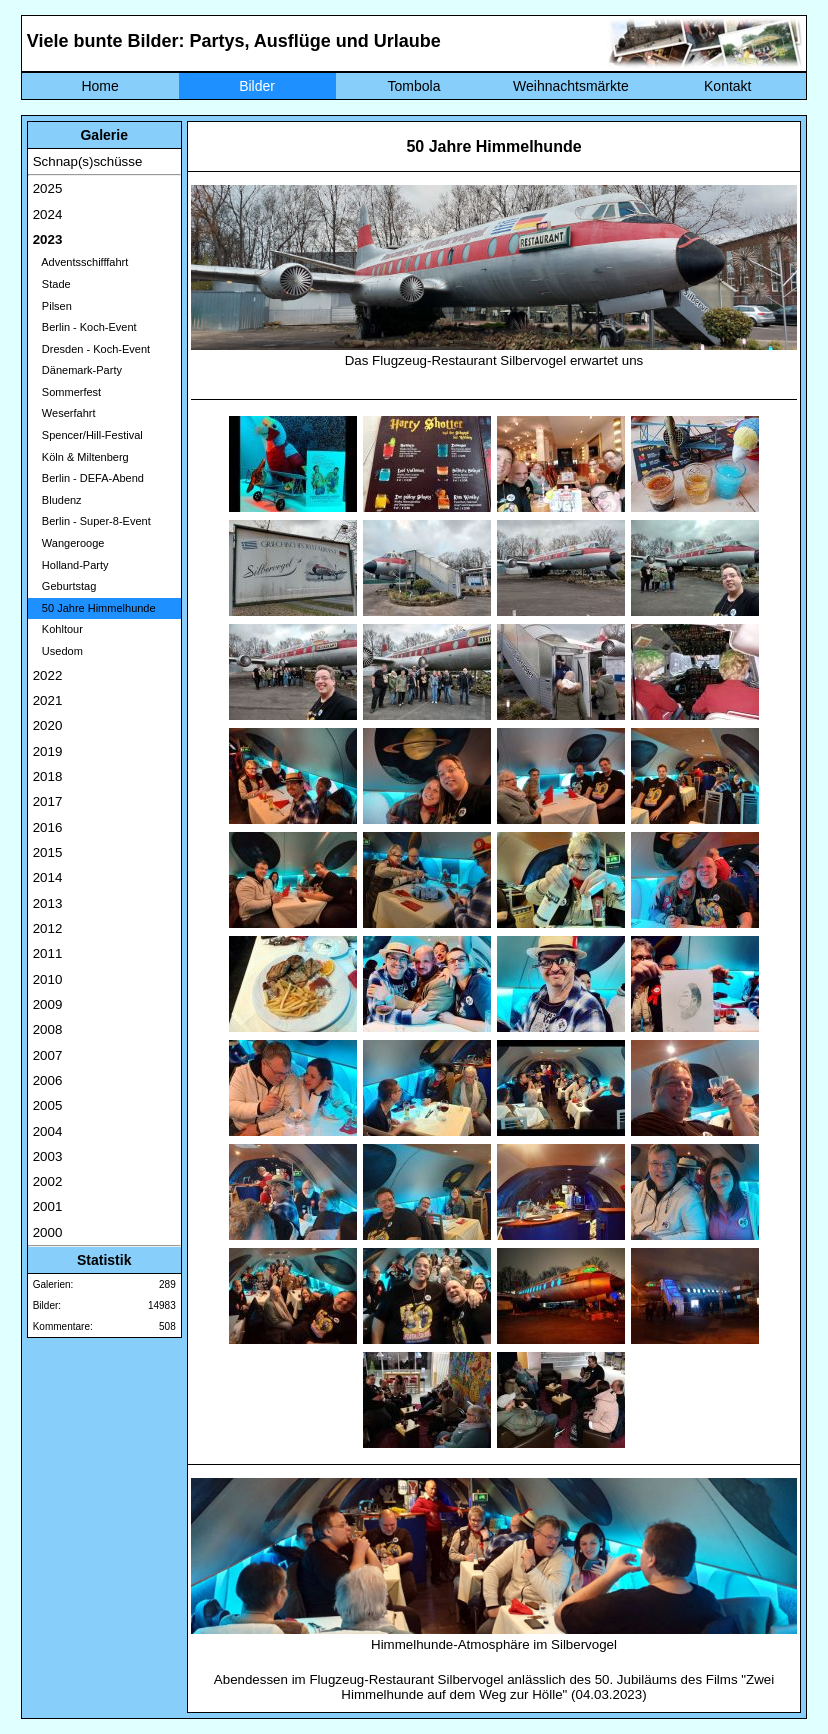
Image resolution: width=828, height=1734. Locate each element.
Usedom (58, 651)
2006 (48, 1080)
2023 (48, 239)
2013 (48, 903)
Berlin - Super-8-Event (92, 521)
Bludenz (57, 500)
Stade (52, 284)
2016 (48, 827)
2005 (48, 1105)
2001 (48, 1206)
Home (99, 86)
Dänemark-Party (77, 370)
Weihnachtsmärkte (571, 86)
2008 (48, 1029)
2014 (48, 877)
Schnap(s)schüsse (88, 161)
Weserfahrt (64, 413)
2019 (48, 751)
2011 (48, 953)
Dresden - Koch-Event (91, 349)
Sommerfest (67, 392)
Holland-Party (71, 565)
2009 (48, 1004)
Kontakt (727, 86)
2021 (48, 700)
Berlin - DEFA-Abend (88, 478)
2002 (48, 1181)
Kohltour (58, 629)
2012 (48, 928)
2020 (48, 725)
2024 (48, 214)
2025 (48, 188)
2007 (48, 1055)
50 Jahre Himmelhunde (94, 608)
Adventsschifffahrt (81, 262)
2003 (48, 1156)
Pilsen (52, 306)
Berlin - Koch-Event (85, 327)
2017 (48, 801)
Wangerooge (69, 543)
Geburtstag (65, 586)
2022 (48, 675)
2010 (48, 979)
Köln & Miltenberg (81, 457)
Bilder (257, 86)
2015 (48, 852)
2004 (48, 1131)
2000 (48, 1232)
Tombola (414, 86)
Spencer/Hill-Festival (88, 435)
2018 (48, 776)
